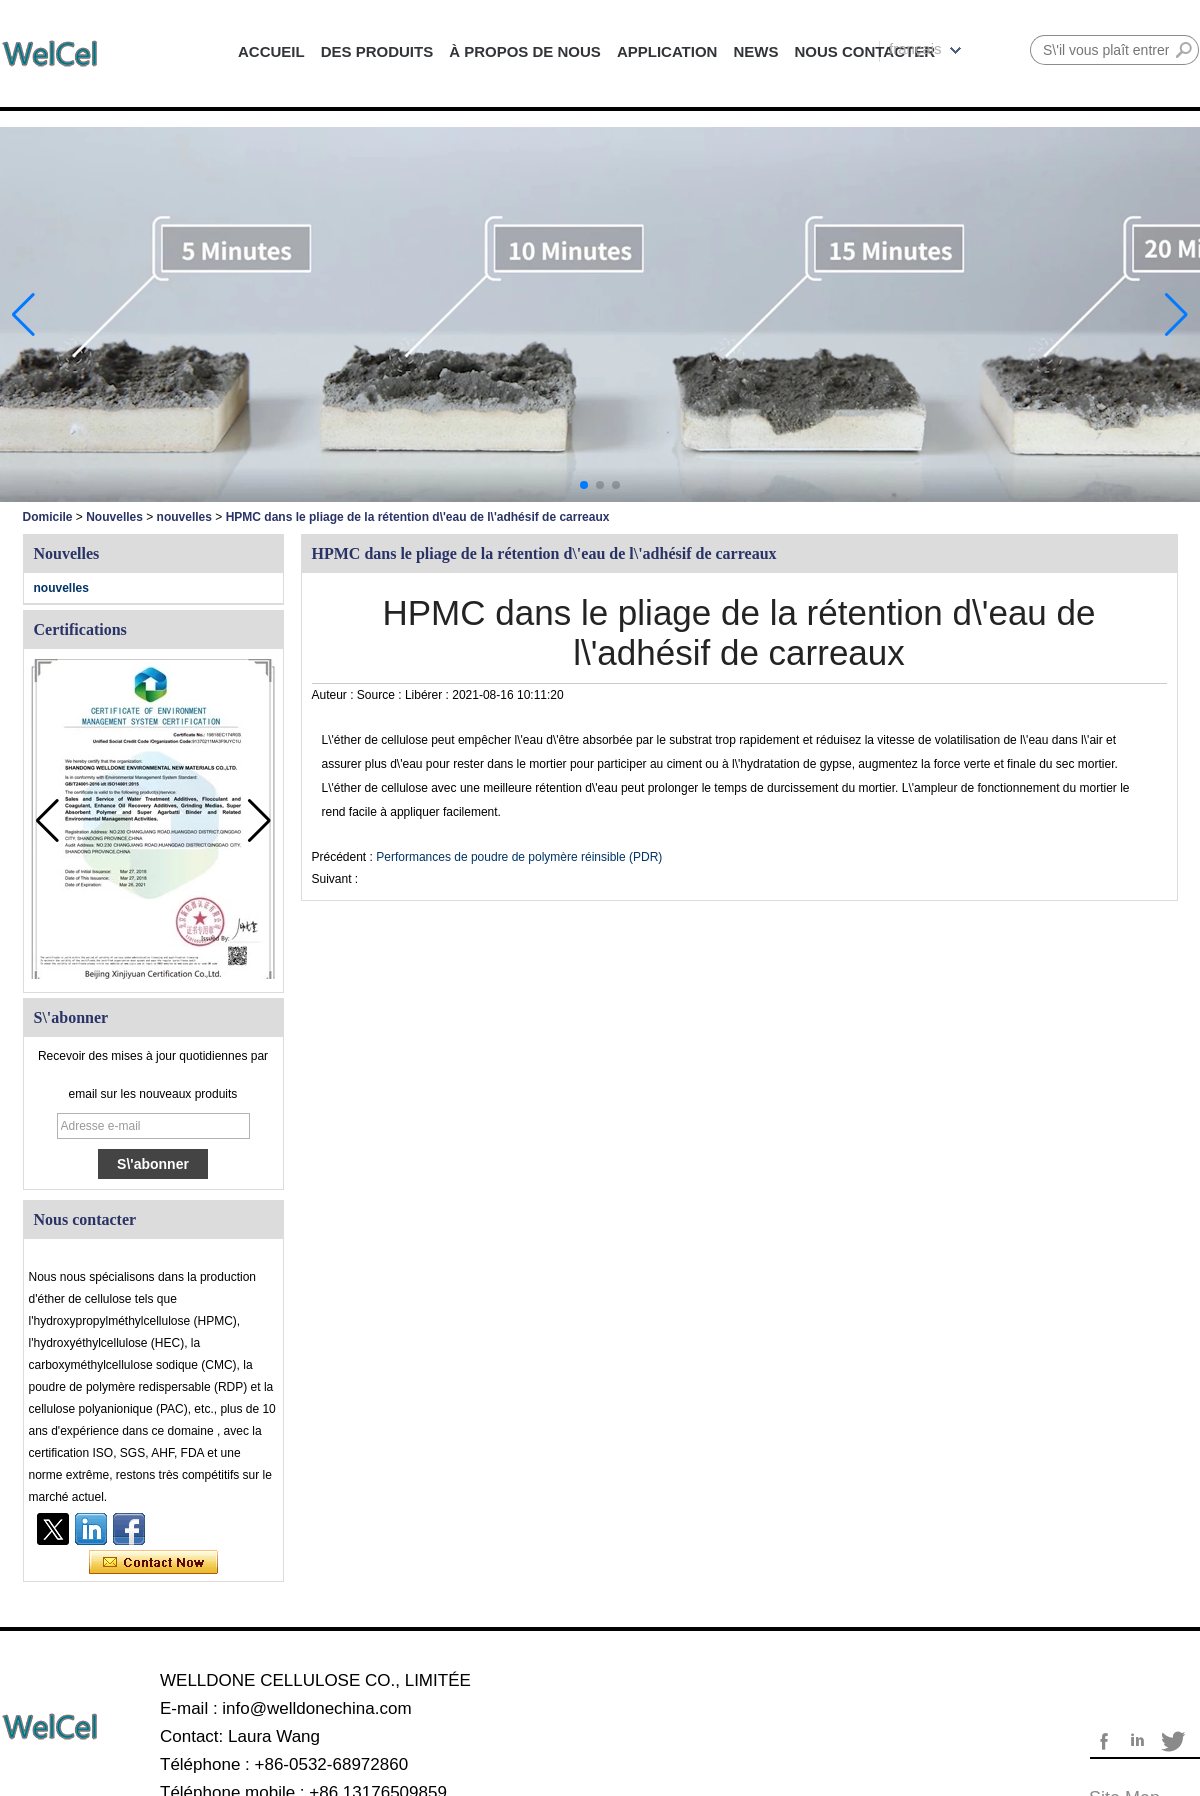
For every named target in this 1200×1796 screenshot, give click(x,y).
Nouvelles (114, 517)
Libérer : (428, 695)
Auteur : (334, 695)
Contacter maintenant (153, 1563)
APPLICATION (667, 51)
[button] (584, 485)
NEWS (755, 51)
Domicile (48, 517)
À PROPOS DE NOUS (525, 51)
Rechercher (1184, 50)
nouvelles (184, 517)
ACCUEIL (271, 51)
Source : (381, 695)
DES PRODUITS (377, 51)
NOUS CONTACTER (864, 51)
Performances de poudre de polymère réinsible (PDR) (519, 857)
